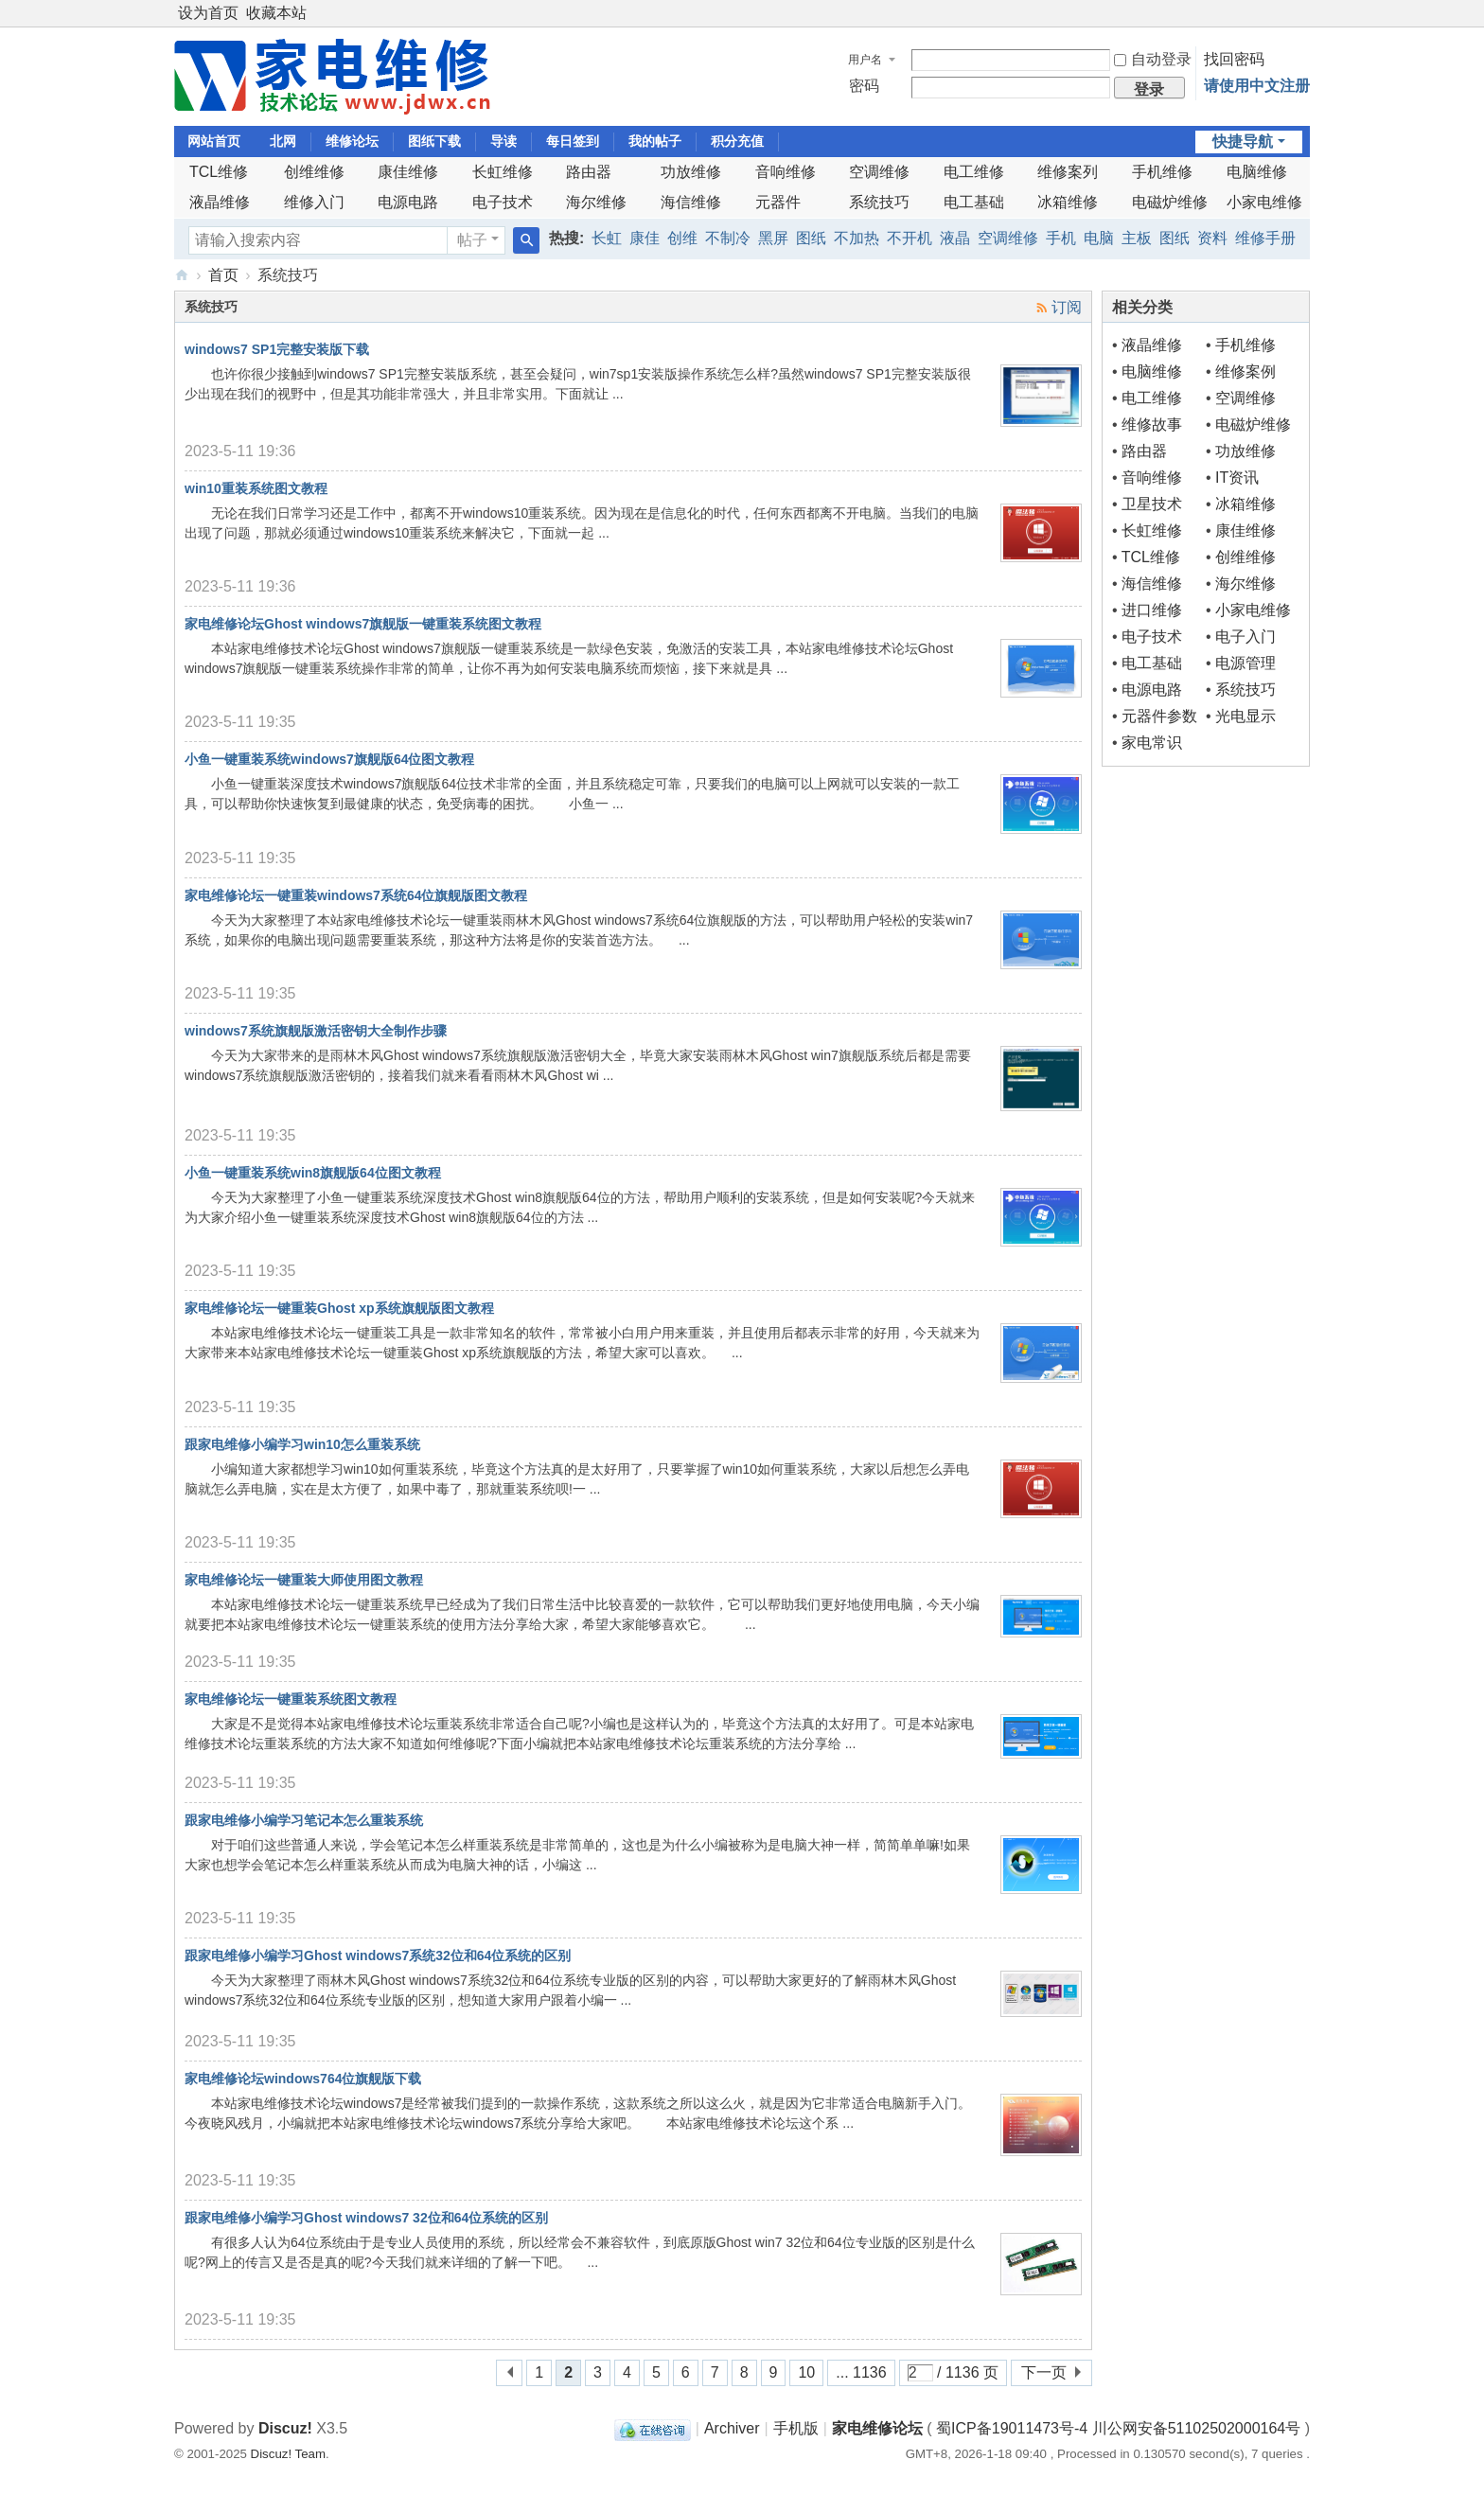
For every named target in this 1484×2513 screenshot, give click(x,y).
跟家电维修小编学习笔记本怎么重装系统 (304, 1820)
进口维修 (1152, 610)
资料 (1212, 238)
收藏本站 (276, 13)
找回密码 (1234, 59)
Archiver (732, 2428)
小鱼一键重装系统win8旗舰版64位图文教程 (313, 1172)
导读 (503, 141)
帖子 (472, 240)
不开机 (909, 238)
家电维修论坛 (877, 2428)
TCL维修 (218, 172)
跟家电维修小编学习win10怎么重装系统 (302, 1444)
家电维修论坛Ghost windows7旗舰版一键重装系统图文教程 (363, 623)
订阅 (1066, 307)
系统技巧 (879, 202)
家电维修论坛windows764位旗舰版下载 (303, 2078)
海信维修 (691, 202)
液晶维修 (219, 202)
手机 (1061, 238)
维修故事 (1152, 424)
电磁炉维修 (1170, 202)
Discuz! (285, 2428)
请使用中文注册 (1257, 86)
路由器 (588, 172)
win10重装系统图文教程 (256, 488)
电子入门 (1245, 636)
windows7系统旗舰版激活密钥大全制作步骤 (316, 1030)
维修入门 (314, 202)
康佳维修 (408, 172)
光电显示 (1245, 716)
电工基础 (974, 202)
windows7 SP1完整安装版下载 (277, 349)
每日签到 (572, 141)
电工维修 (974, 172)
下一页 (1044, 2372)
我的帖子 (654, 141)
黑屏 (773, 238)
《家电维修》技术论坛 (181, 275)
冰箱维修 (1067, 202)
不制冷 (728, 238)
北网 (283, 141)
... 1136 (861, 2372)
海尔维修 (596, 202)
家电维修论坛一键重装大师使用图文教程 (304, 1579)
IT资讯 (1237, 477)
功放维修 (691, 172)
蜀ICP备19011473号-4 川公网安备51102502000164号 (1118, 2428)
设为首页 (208, 13)
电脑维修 (1257, 172)
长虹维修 (502, 172)
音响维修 (785, 172)
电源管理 (1245, 663)
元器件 (778, 202)
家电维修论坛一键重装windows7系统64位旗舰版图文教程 (356, 895)
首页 (223, 275)
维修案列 (1067, 172)
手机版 (796, 2428)
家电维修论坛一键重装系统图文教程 (291, 1699)
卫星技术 (1152, 504)
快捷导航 (1242, 141)
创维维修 (314, 172)
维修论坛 (352, 141)
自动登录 (1153, 59)
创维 (682, 238)
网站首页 (213, 141)
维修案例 (1245, 371)
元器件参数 (1159, 716)
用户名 (865, 59)
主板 (1137, 238)
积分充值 (737, 141)
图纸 (811, 238)
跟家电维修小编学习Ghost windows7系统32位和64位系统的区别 (378, 1955)
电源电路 (408, 202)
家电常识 (1152, 742)
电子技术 (502, 202)
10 (806, 2372)
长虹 (607, 238)
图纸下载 (434, 141)
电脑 (1099, 238)
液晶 (955, 238)
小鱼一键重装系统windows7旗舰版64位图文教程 (329, 759)
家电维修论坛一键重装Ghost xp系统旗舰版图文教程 (339, 1308)
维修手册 (1265, 238)
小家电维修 (1264, 202)
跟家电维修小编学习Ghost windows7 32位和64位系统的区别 (366, 2217)
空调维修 (879, 172)
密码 (864, 86)
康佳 (644, 238)
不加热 (856, 238)
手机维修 (1162, 172)
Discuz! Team (288, 2454)
